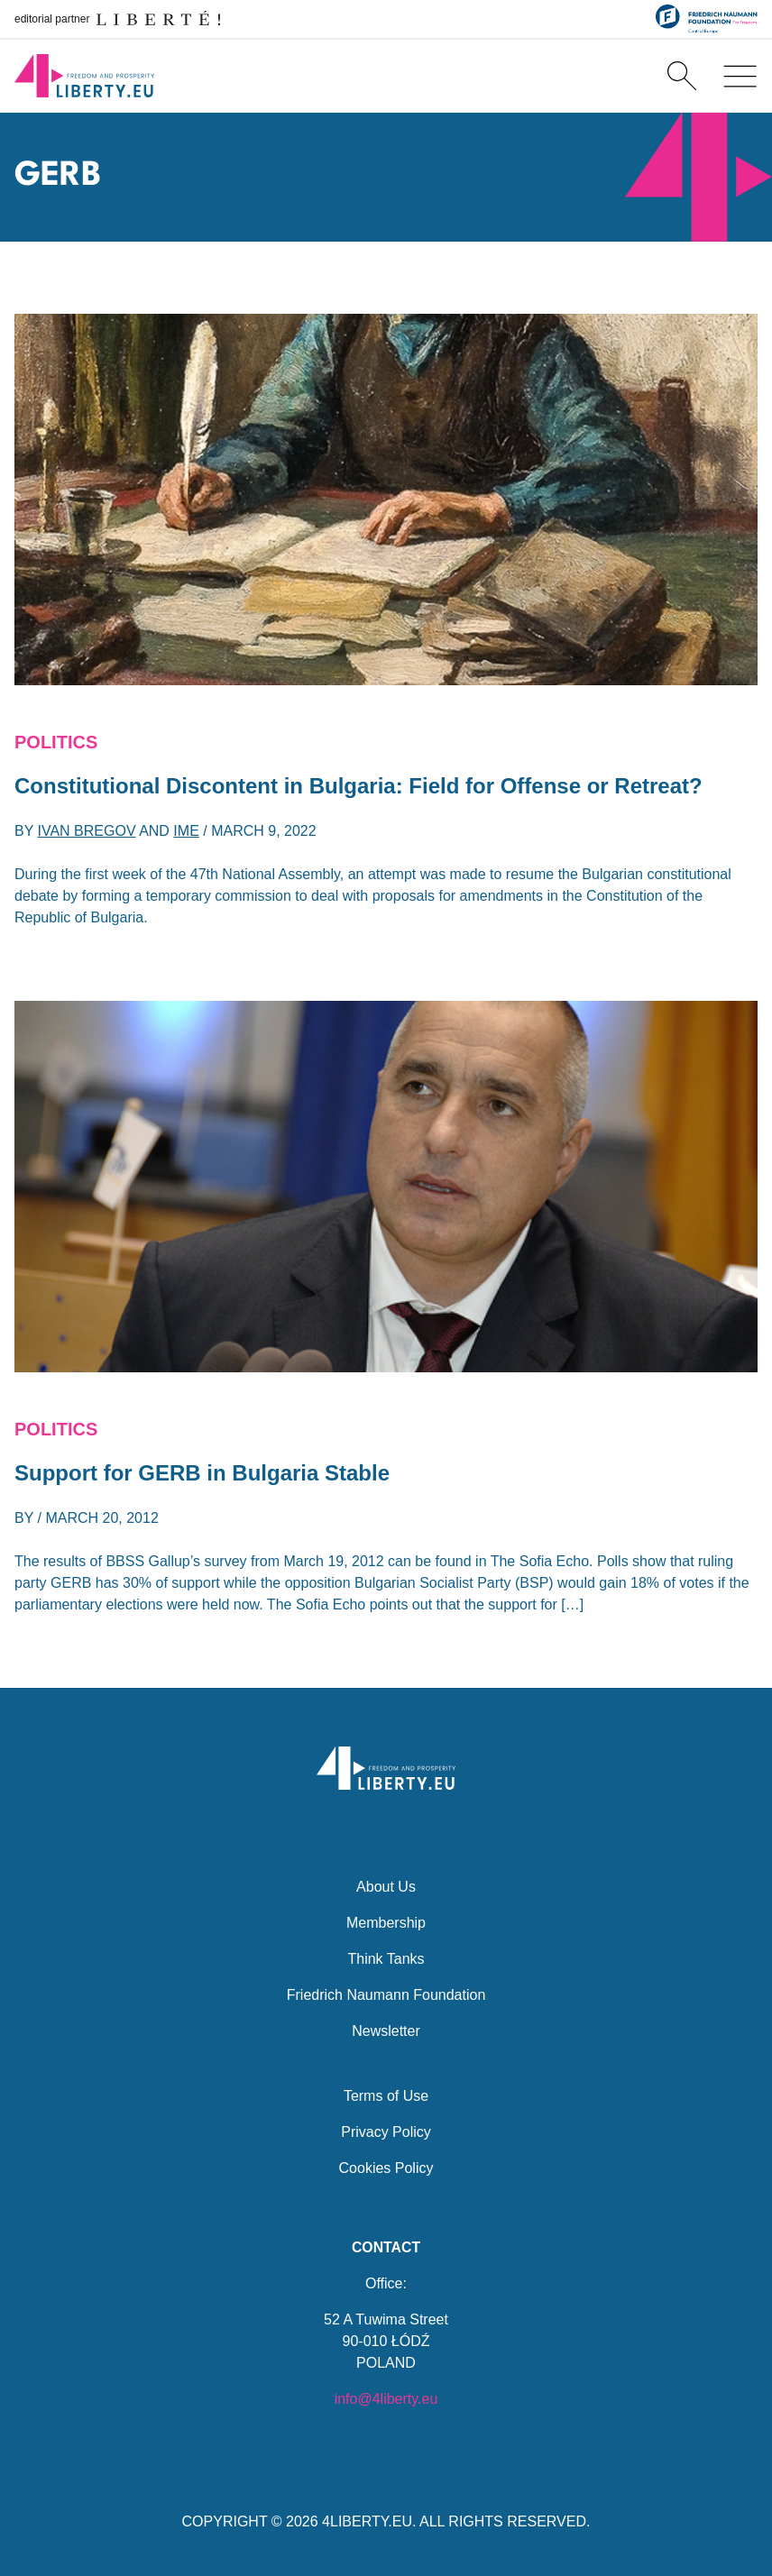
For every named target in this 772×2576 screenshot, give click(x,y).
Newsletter (386, 2031)
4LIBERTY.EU (367, 2521)
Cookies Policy (386, 2168)
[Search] (682, 76)
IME (185, 831)
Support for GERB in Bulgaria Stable (202, 1473)
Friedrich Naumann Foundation (386, 1995)
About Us (386, 1886)
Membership (386, 1922)
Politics (55, 742)
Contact (385, 2247)
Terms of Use (386, 2096)
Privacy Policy (386, 2132)
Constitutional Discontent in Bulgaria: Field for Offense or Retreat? (358, 786)
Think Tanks (385, 1958)
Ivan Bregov (87, 831)
